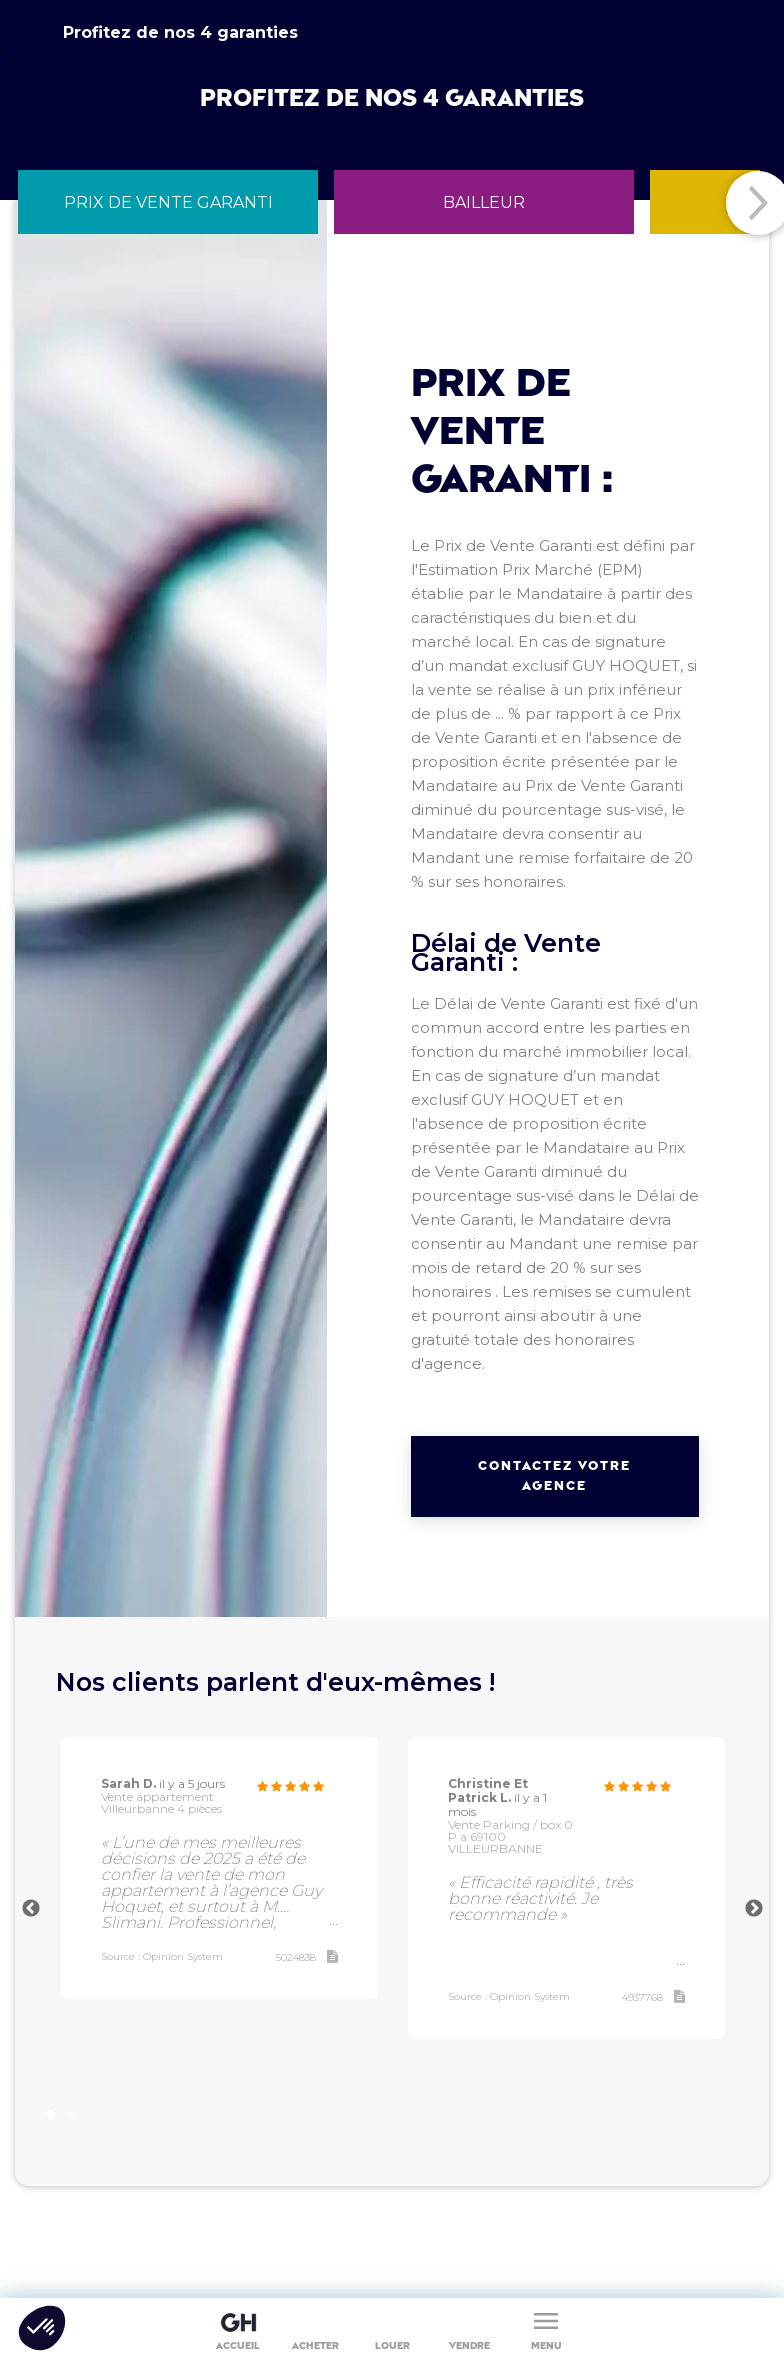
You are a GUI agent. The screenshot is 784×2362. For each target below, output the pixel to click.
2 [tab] (73, 2111)
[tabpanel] (219, 1868)
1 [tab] (53, 2111)
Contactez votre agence (554, 1476)
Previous (31, 1909)
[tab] (168, 202)
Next (754, 1909)
